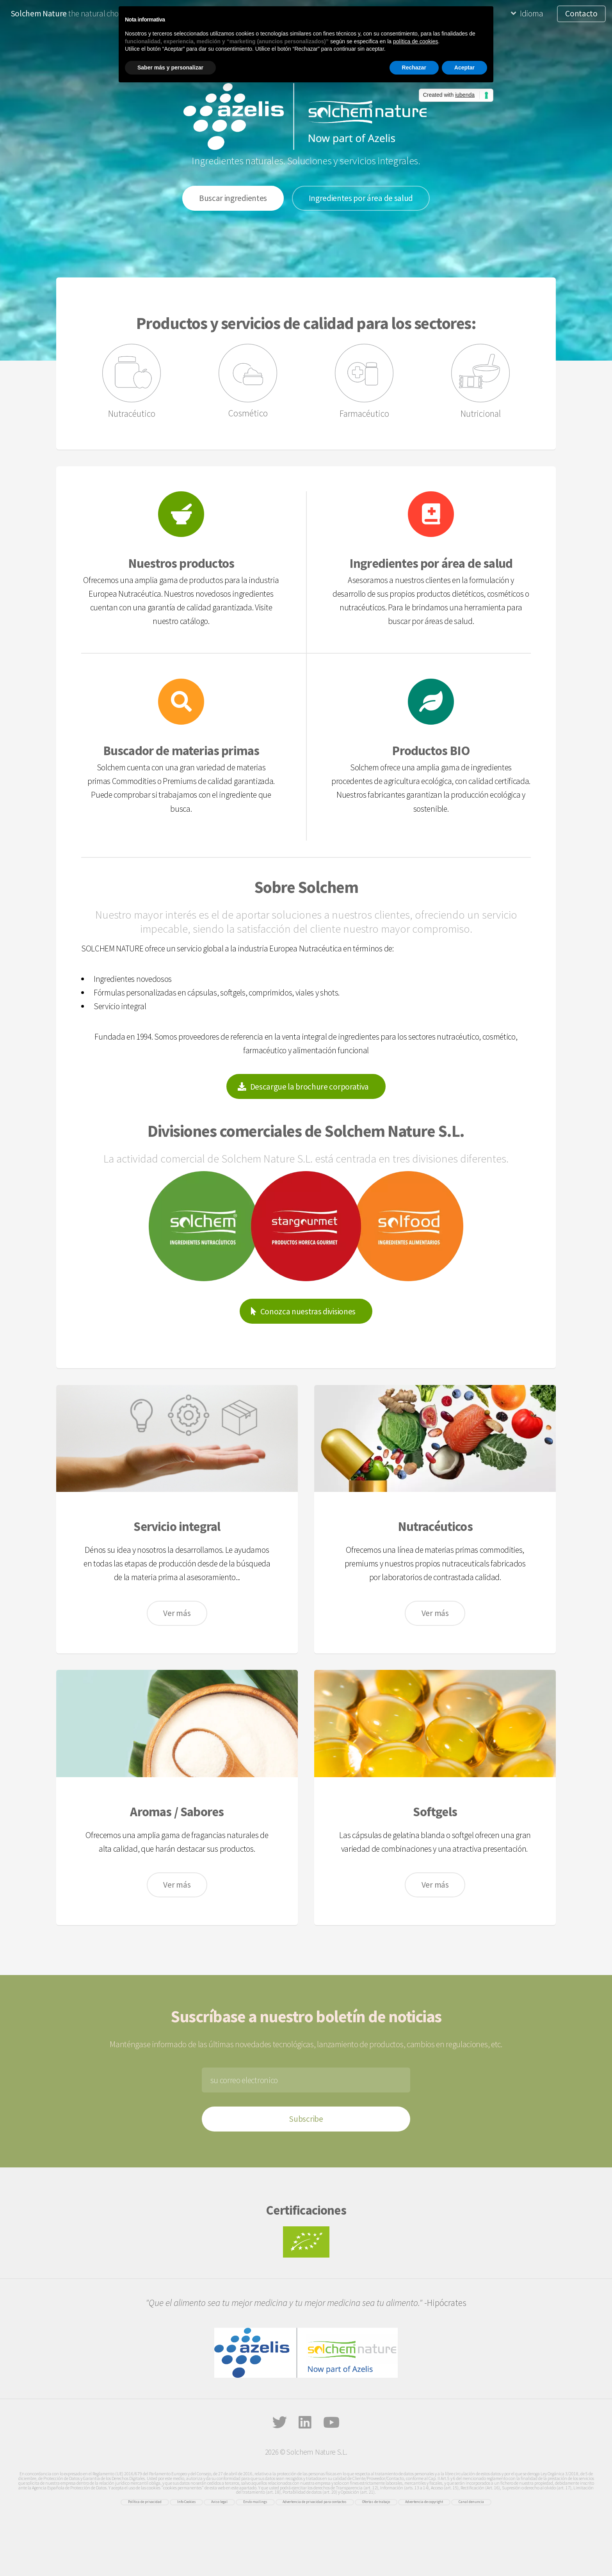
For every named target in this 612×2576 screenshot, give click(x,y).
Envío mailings (255, 2502)
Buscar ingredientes (233, 198)
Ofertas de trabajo (376, 2502)
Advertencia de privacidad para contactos (315, 2502)
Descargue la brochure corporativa (309, 1086)
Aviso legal (219, 2502)
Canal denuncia (471, 2502)
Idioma (531, 13)
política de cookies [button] (415, 41)
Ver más (176, 1613)
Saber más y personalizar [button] (170, 67)
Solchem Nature (39, 13)
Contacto (581, 13)
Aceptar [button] (464, 67)
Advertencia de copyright (424, 2502)
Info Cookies (186, 2502)
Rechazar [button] (414, 67)
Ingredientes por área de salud (361, 198)
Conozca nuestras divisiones (308, 1311)
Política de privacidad (145, 2502)
